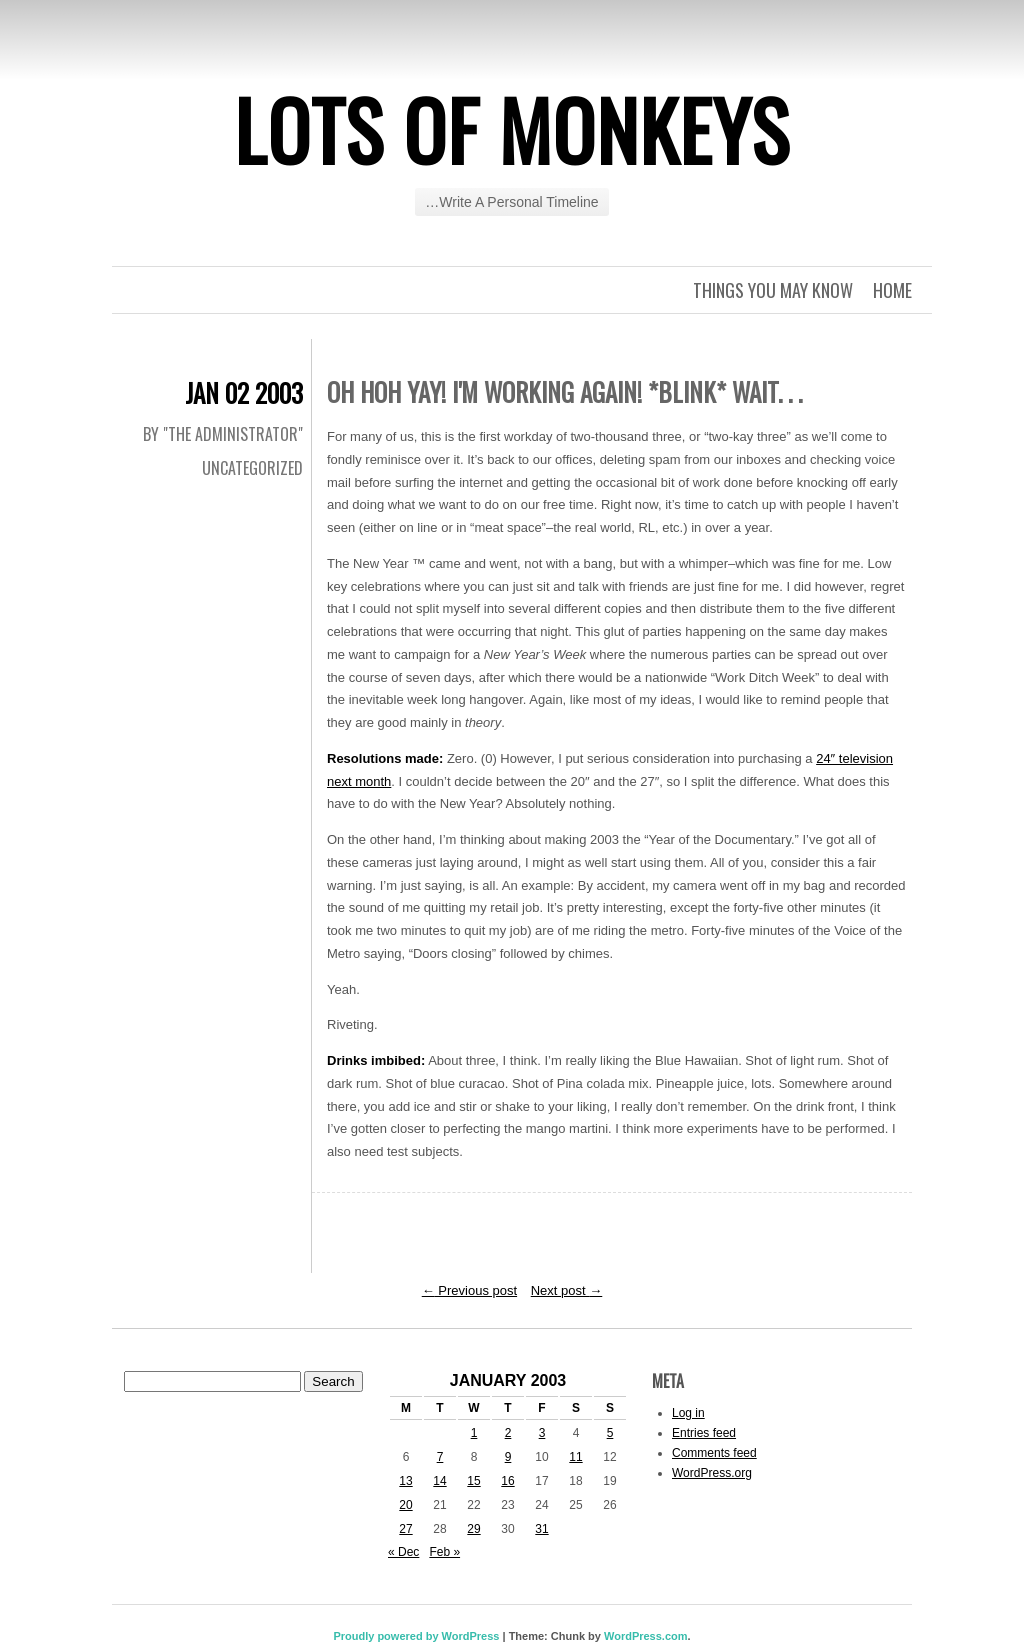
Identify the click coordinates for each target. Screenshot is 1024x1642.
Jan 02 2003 (244, 392)
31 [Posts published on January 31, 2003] (541, 1529)
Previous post (469, 1290)
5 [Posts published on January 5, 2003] (610, 1433)
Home (892, 290)
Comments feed (714, 1453)
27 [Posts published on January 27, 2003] (405, 1529)
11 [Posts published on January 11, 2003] (575, 1457)
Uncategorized (252, 468)
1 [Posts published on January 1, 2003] (474, 1433)
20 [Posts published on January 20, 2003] (405, 1505)
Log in (688, 1413)
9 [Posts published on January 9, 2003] (508, 1457)
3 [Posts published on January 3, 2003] (542, 1433)
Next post (567, 1290)
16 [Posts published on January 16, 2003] (507, 1481)
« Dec (403, 1552)
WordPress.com (646, 1636)
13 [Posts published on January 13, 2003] (405, 1481)
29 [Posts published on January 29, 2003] (473, 1529)
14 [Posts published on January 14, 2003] (439, 1481)
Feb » (444, 1552)
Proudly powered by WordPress (416, 1636)
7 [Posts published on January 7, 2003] (440, 1457)
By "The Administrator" (223, 434)
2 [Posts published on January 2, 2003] (508, 1433)
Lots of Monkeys (512, 129)
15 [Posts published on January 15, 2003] (473, 1481)
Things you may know (773, 290)
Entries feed (704, 1433)
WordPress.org (712, 1473)
